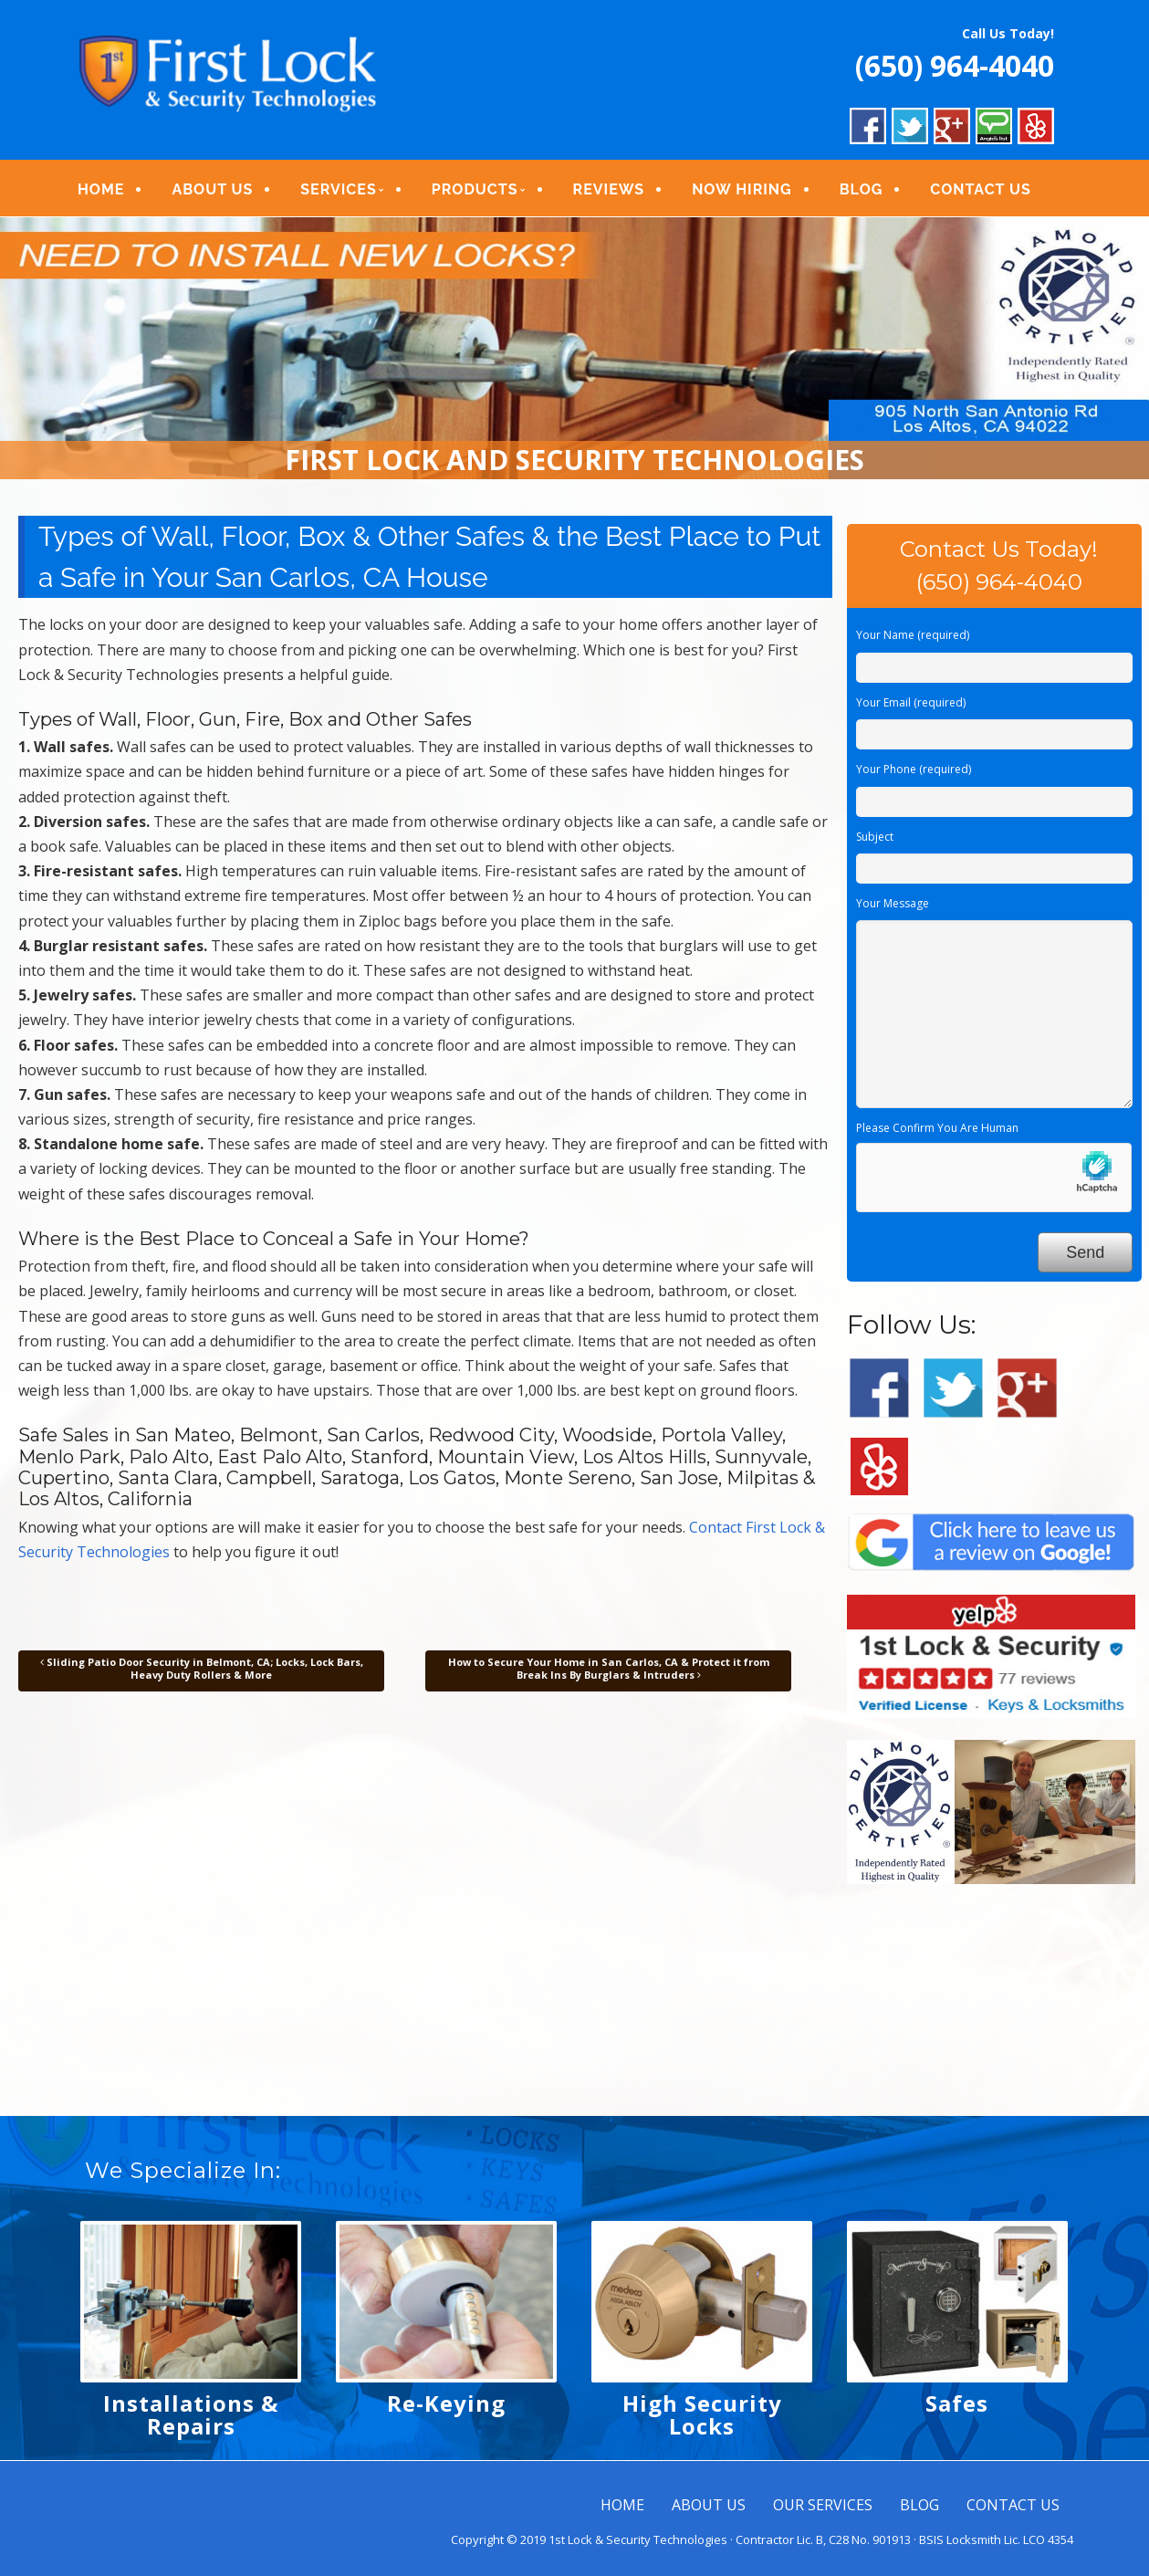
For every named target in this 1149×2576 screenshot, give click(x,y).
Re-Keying (446, 2403)
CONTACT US (980, 189)
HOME (101, 189)
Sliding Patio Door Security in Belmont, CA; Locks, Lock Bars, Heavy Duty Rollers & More (201, 1668)
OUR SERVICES (822, 2505)
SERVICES (338, 189)
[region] (574, 348)
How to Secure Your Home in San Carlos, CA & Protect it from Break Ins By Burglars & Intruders (608, 1668)
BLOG (861, 189)
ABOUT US (212, 189)
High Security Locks (702, 2414)
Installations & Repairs (190, 2414)
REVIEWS (609, 189)
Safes (956, 2403)
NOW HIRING (742, 189)
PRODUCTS (475, 189)
